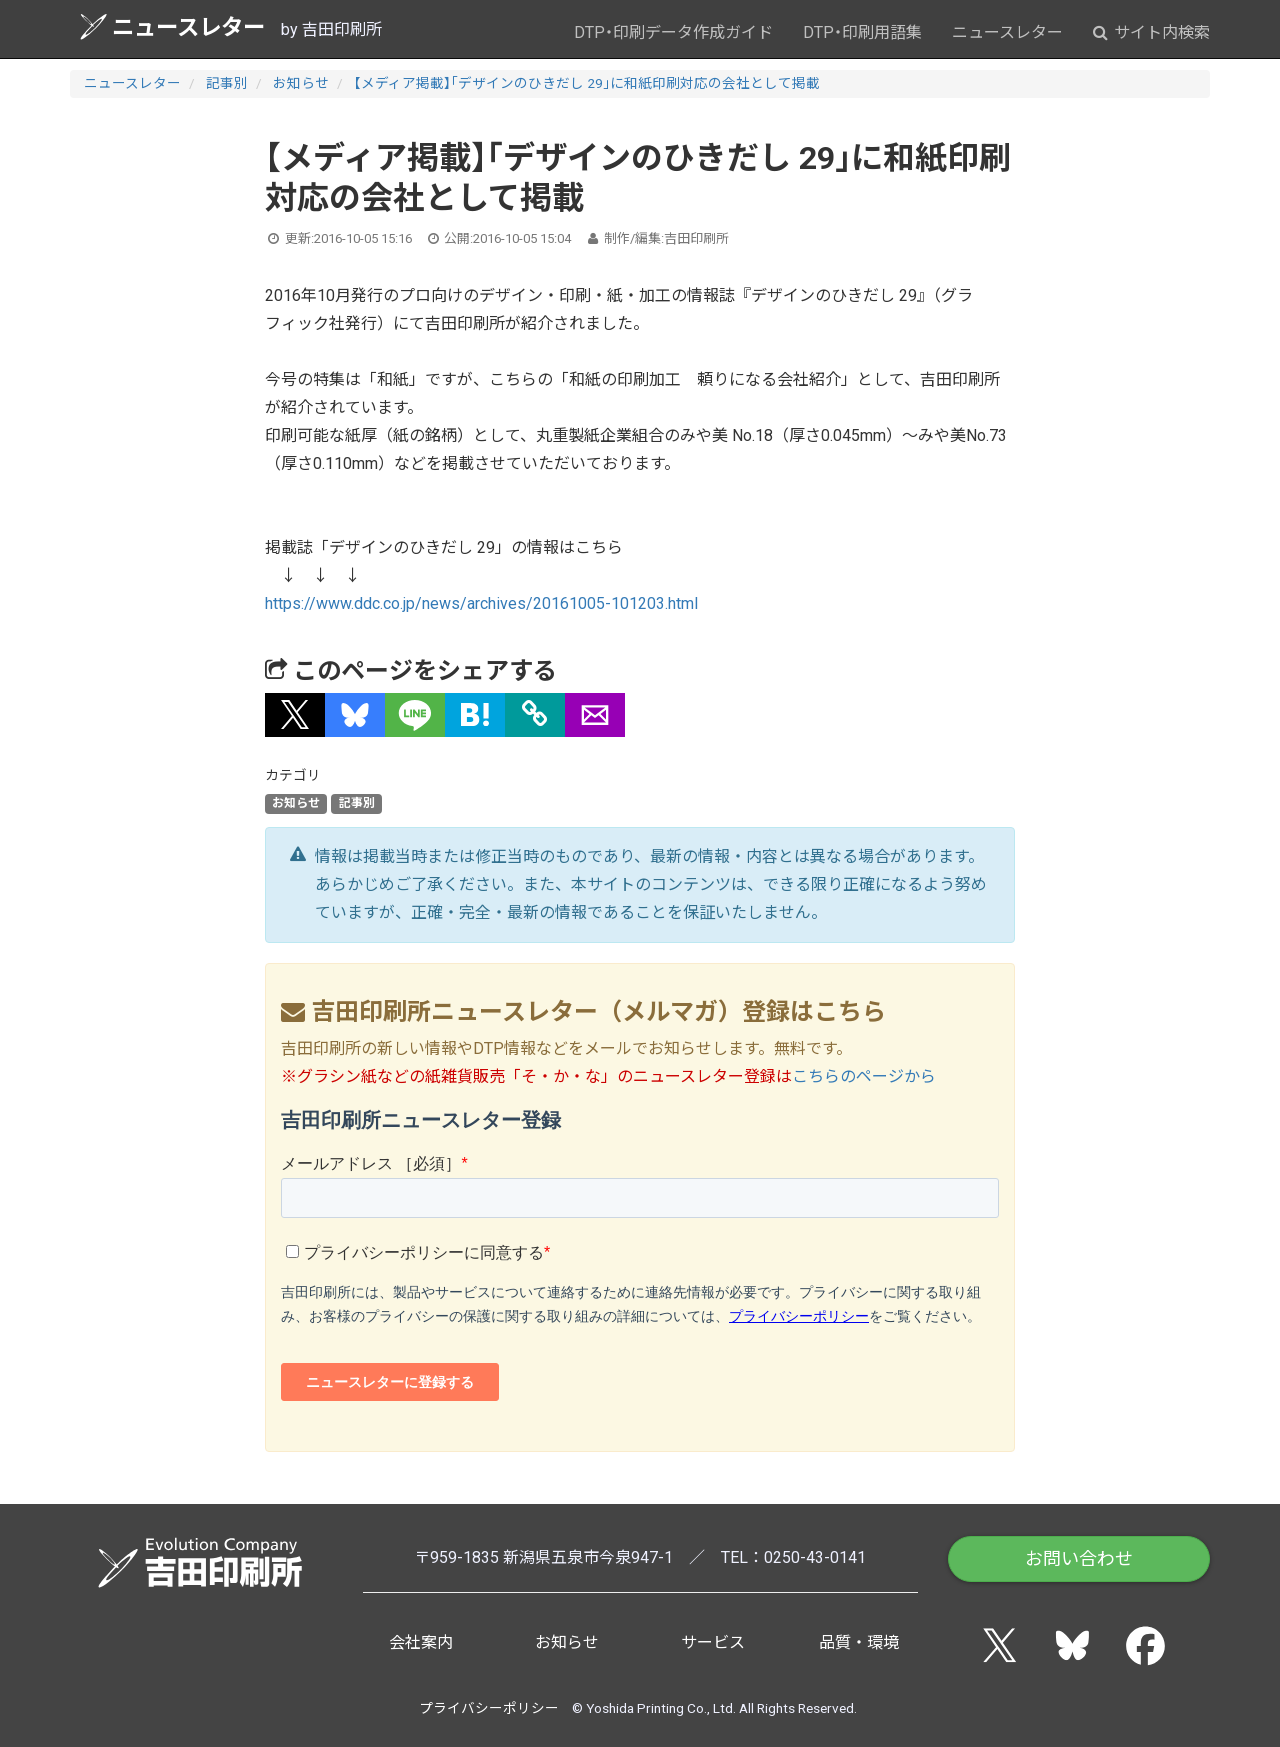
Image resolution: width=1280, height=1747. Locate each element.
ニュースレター (172, 26)
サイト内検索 (1151, 32)
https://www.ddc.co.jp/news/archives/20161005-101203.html (481, 603)
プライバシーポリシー (489, 1708)
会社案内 (421, 1642)
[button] (295, 715)
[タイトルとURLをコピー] (535, 715)
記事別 (227, 83)
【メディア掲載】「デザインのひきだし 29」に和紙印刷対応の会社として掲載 (587, 83)
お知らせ (301, 83)
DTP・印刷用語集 (862, 32)
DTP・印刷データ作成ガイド (673, 32)
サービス (713, 1642)
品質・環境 (859, 1642)
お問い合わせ (1079, 1558)
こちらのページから (864, 1076)
